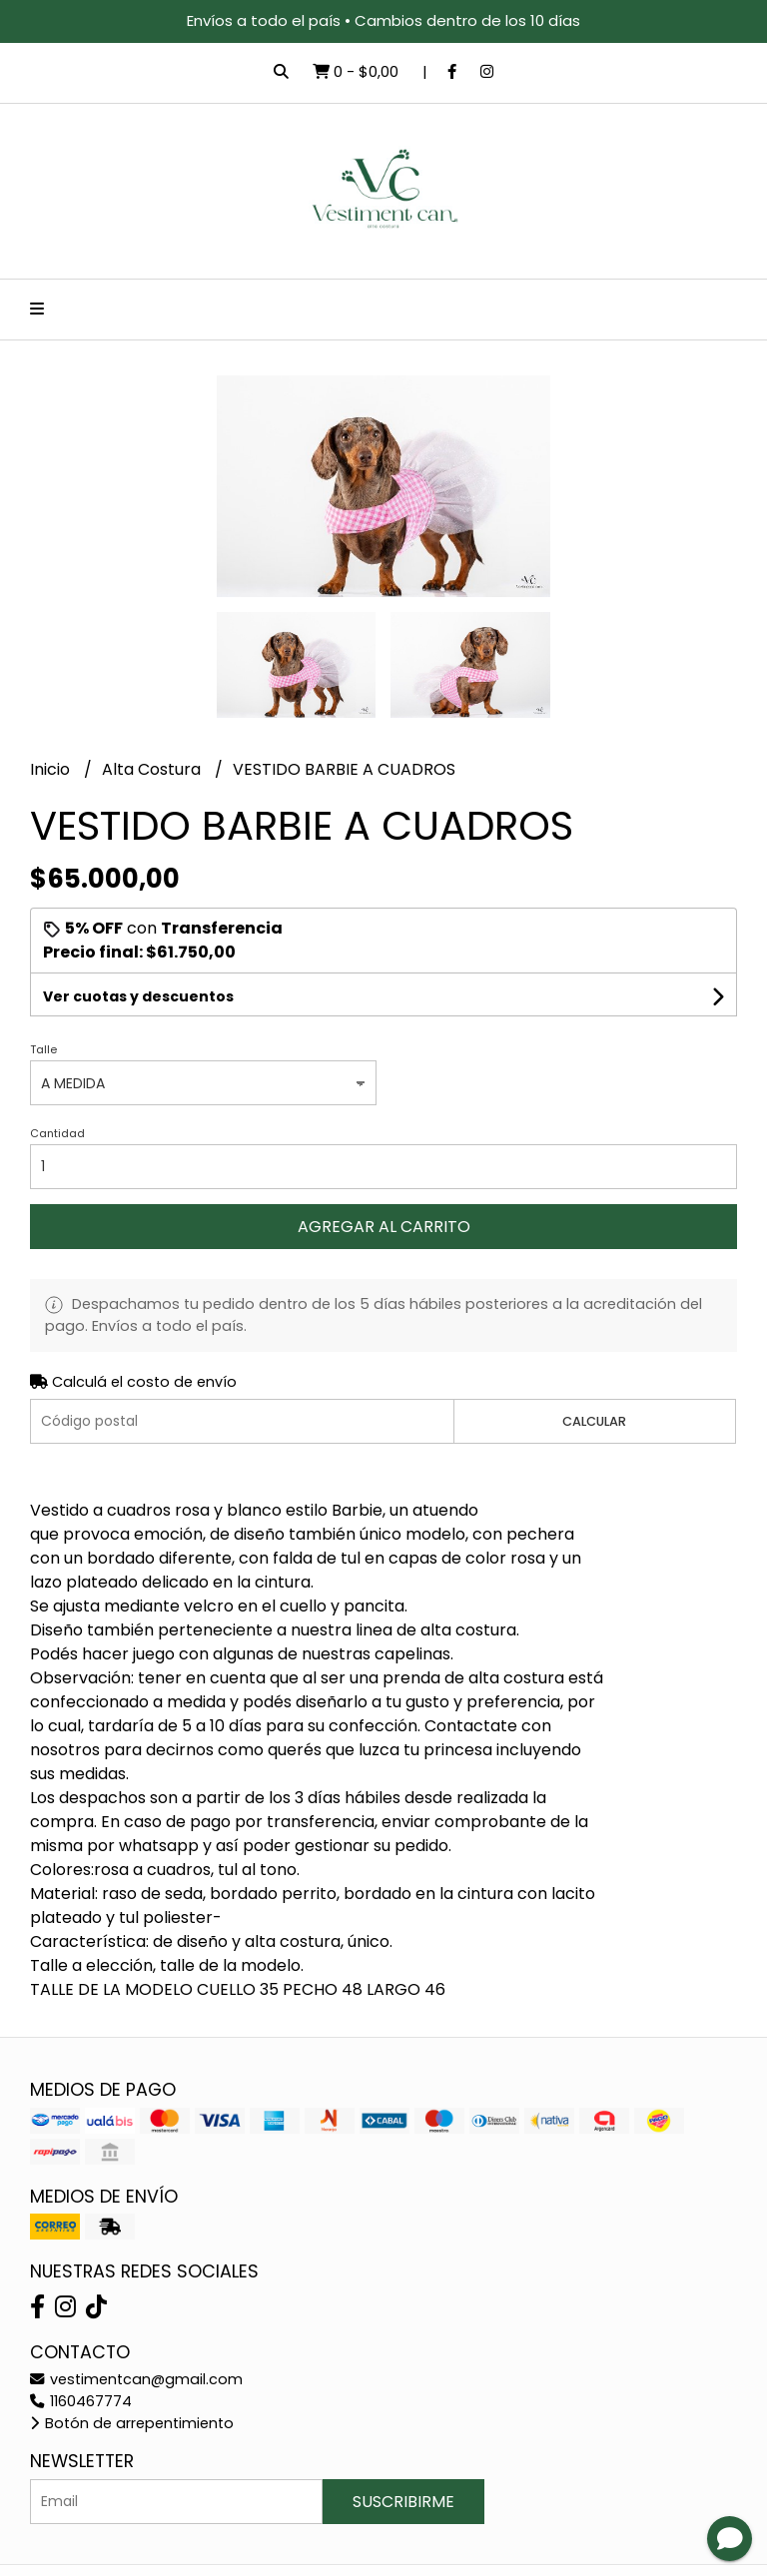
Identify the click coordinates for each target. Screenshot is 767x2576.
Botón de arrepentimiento (132, 2423)
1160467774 (81, 2401)
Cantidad (57, 1133)
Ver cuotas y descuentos (138, 996)
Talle (43, 1049)
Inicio (52, 769)
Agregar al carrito (384, 1226)
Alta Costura (153, 769)
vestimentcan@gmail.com (136, 2379)
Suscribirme (403, 2501)
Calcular (594, 1421)
